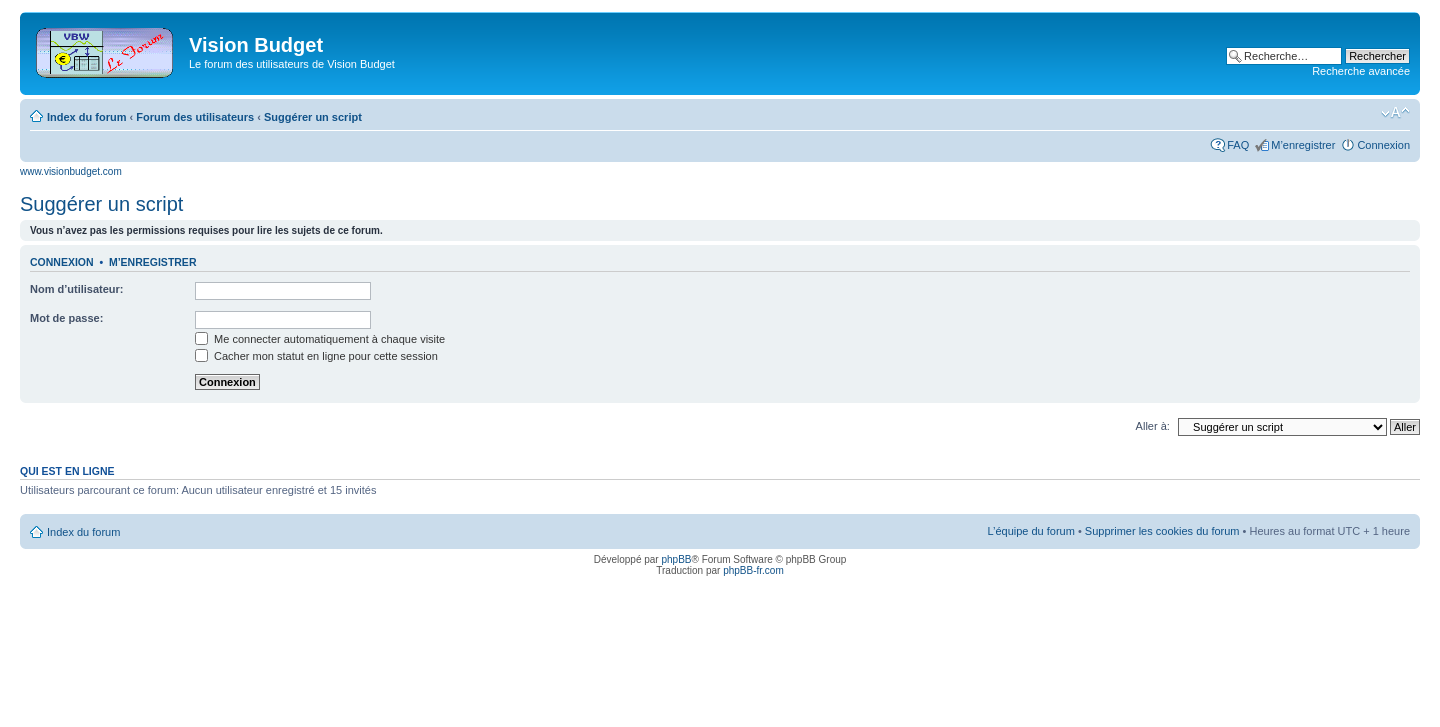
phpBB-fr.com (753, 570)
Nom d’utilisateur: (77, 289)
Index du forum (86, 117)
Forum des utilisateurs (195, 117)
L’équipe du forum (1030, 531)
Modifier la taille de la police (1395, 113)
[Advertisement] (762, 52)
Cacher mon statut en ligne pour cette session (316, 356)
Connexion (1383, 145)
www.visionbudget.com (71, 171)
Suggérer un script (313, 117)
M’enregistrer (1303, 145)
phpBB (676, 559)
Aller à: (1153, 426)
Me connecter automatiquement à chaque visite (320, 339)
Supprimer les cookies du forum (1162, 531)
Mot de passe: (66, 318)
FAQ (1238, 145)
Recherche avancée (1361, 71)
